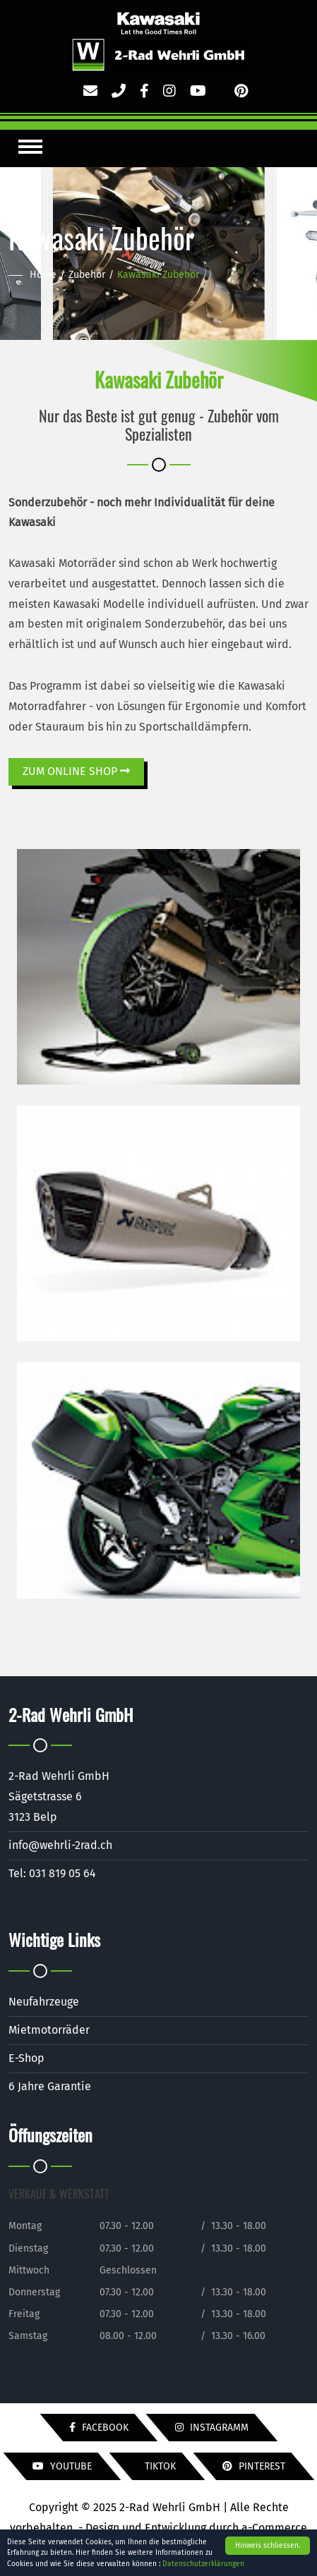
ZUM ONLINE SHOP (76, 771)
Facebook (98, 2428)
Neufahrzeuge (43, 2001)
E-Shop (26, 2058)
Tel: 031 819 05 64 (52, 1873)
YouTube (62, 2466)
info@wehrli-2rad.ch (60, 1845)
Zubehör (86, 275)
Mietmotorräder (49, 2030)
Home (43, 275)
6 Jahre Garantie (49, 2086)
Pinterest (253, 2466)
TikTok (159, 2466)
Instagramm (212, 2428)
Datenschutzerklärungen (203, 2563)
